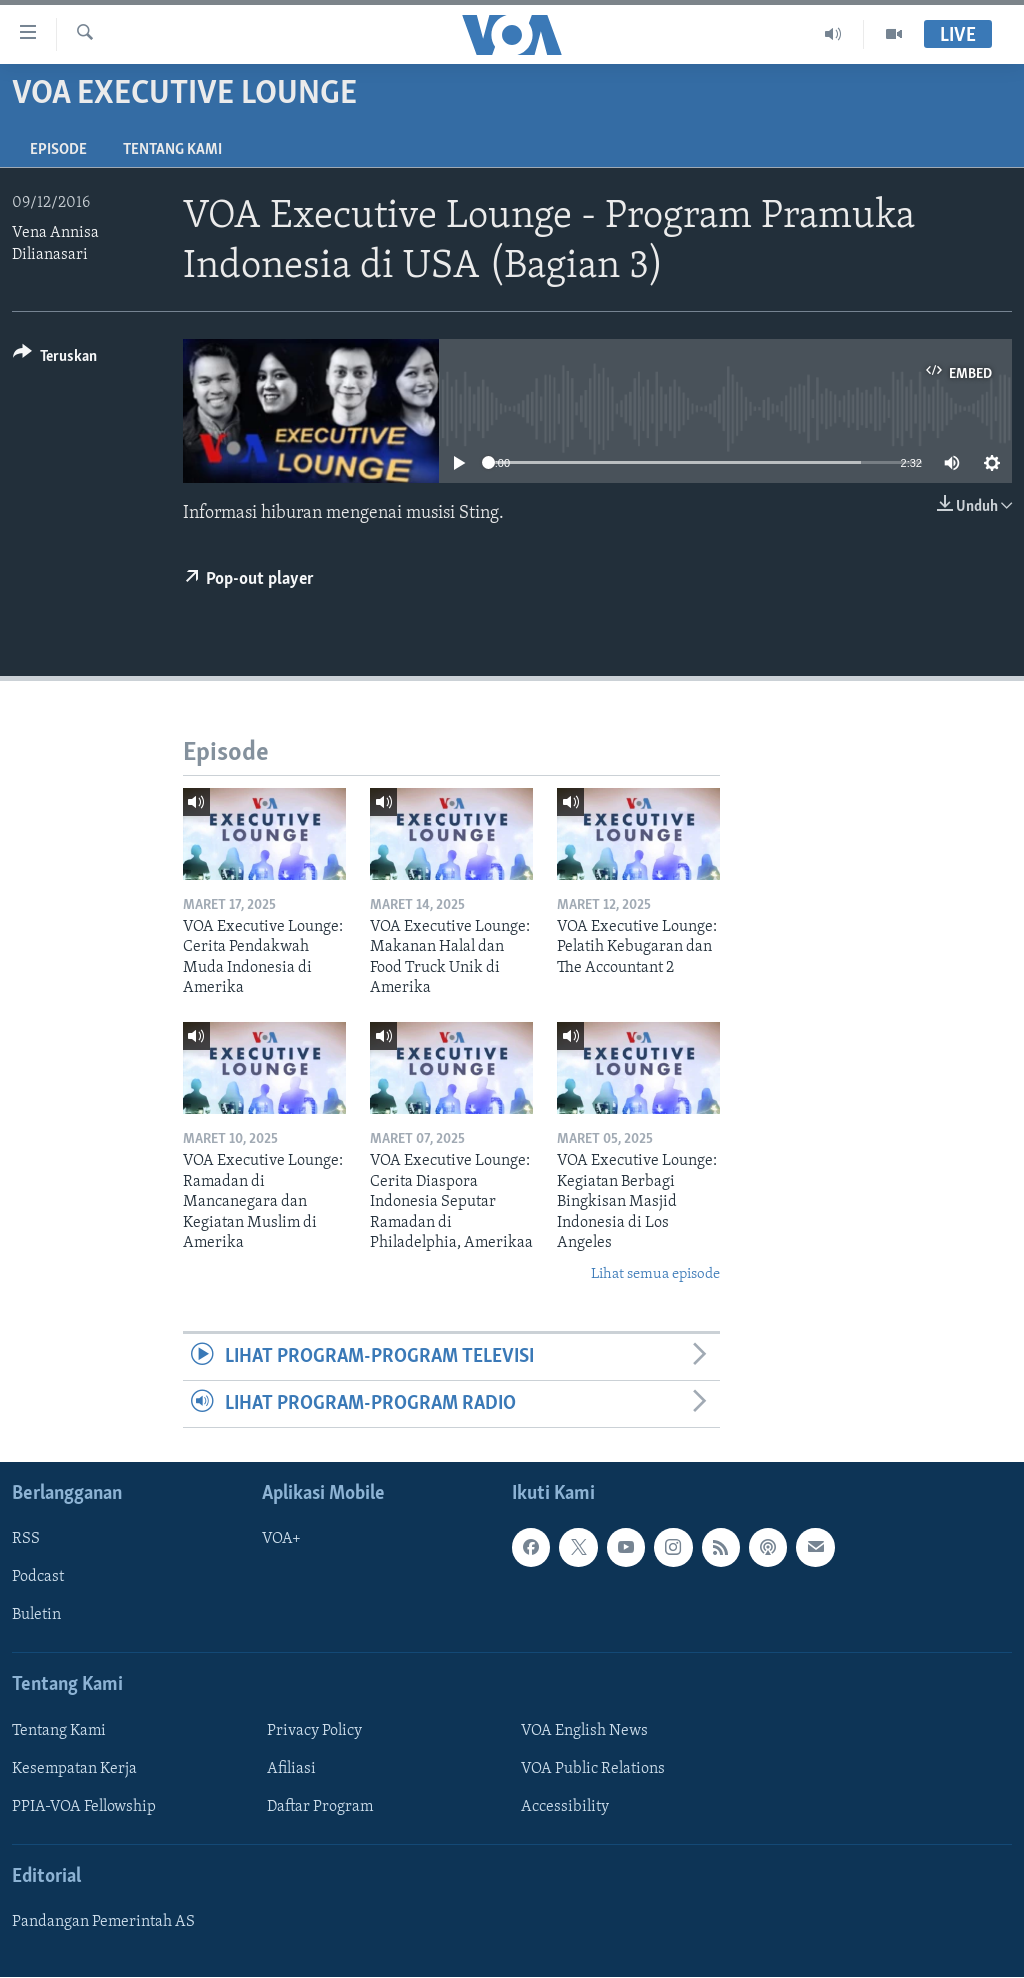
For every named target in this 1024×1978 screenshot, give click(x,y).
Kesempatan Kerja (74, 1769)
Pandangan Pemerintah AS (103, 1923)
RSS (26, 1540)
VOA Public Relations (593, 1769)
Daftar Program (320, 1807)
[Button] (55, 359)
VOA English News (584, 1731)
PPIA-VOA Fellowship (84, 1807)
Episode (58, 150)
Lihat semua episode (655, 1274)
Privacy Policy (314, 1731)
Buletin (36, 1616)
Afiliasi (291, 1769)
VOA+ (281, 1540)
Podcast (38, 1578)
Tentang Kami (172, 150)
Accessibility (565, 1807)
